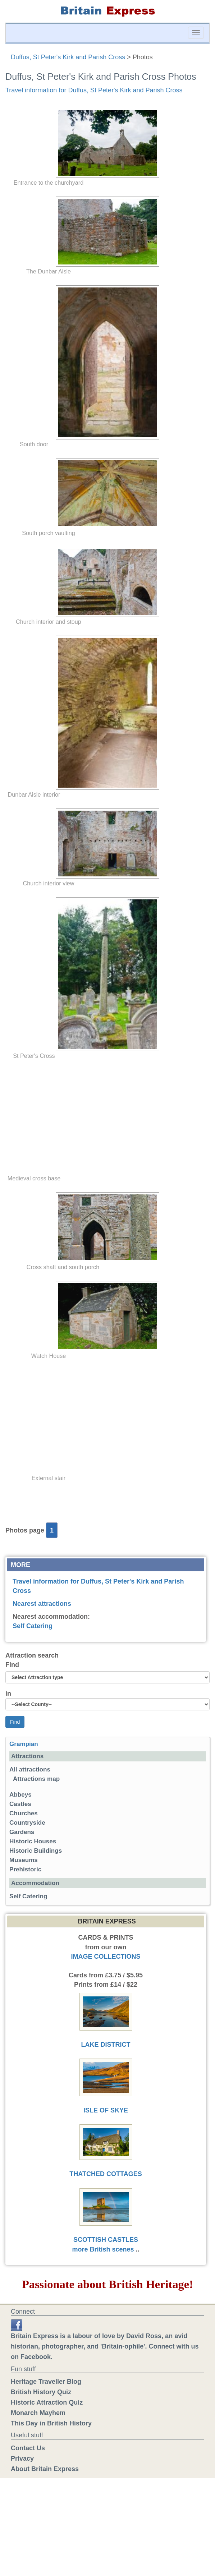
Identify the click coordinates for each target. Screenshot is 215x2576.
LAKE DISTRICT (106, 2044)
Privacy (22, 2458)
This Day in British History (51, 2423)
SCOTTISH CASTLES (105, 2239)
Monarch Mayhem (38, 2412)
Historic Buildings (35, 1850)
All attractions (29, 1769)
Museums (23, 1860)
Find (12, 1664)
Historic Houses (32, 1841)
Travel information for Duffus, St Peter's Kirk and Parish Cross (94, 90)
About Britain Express (45, 2469)
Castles (20, 1804)
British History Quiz (41, 2392)
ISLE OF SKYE (105, 2110)
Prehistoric (25, 1869)
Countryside (27, 1822)
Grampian (23, 1744)
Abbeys (20, 1794)
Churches (23, 1813)
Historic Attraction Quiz (47, 2402)
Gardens (21, 1832)
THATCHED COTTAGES (105, 2174)
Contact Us (28, 2448)
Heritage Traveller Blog (46, 2381)
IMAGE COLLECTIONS (106, 1956)
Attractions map (36, 1778)
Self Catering (32, 1626)
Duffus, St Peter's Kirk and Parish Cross (68, 57)
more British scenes (103, 2249)
